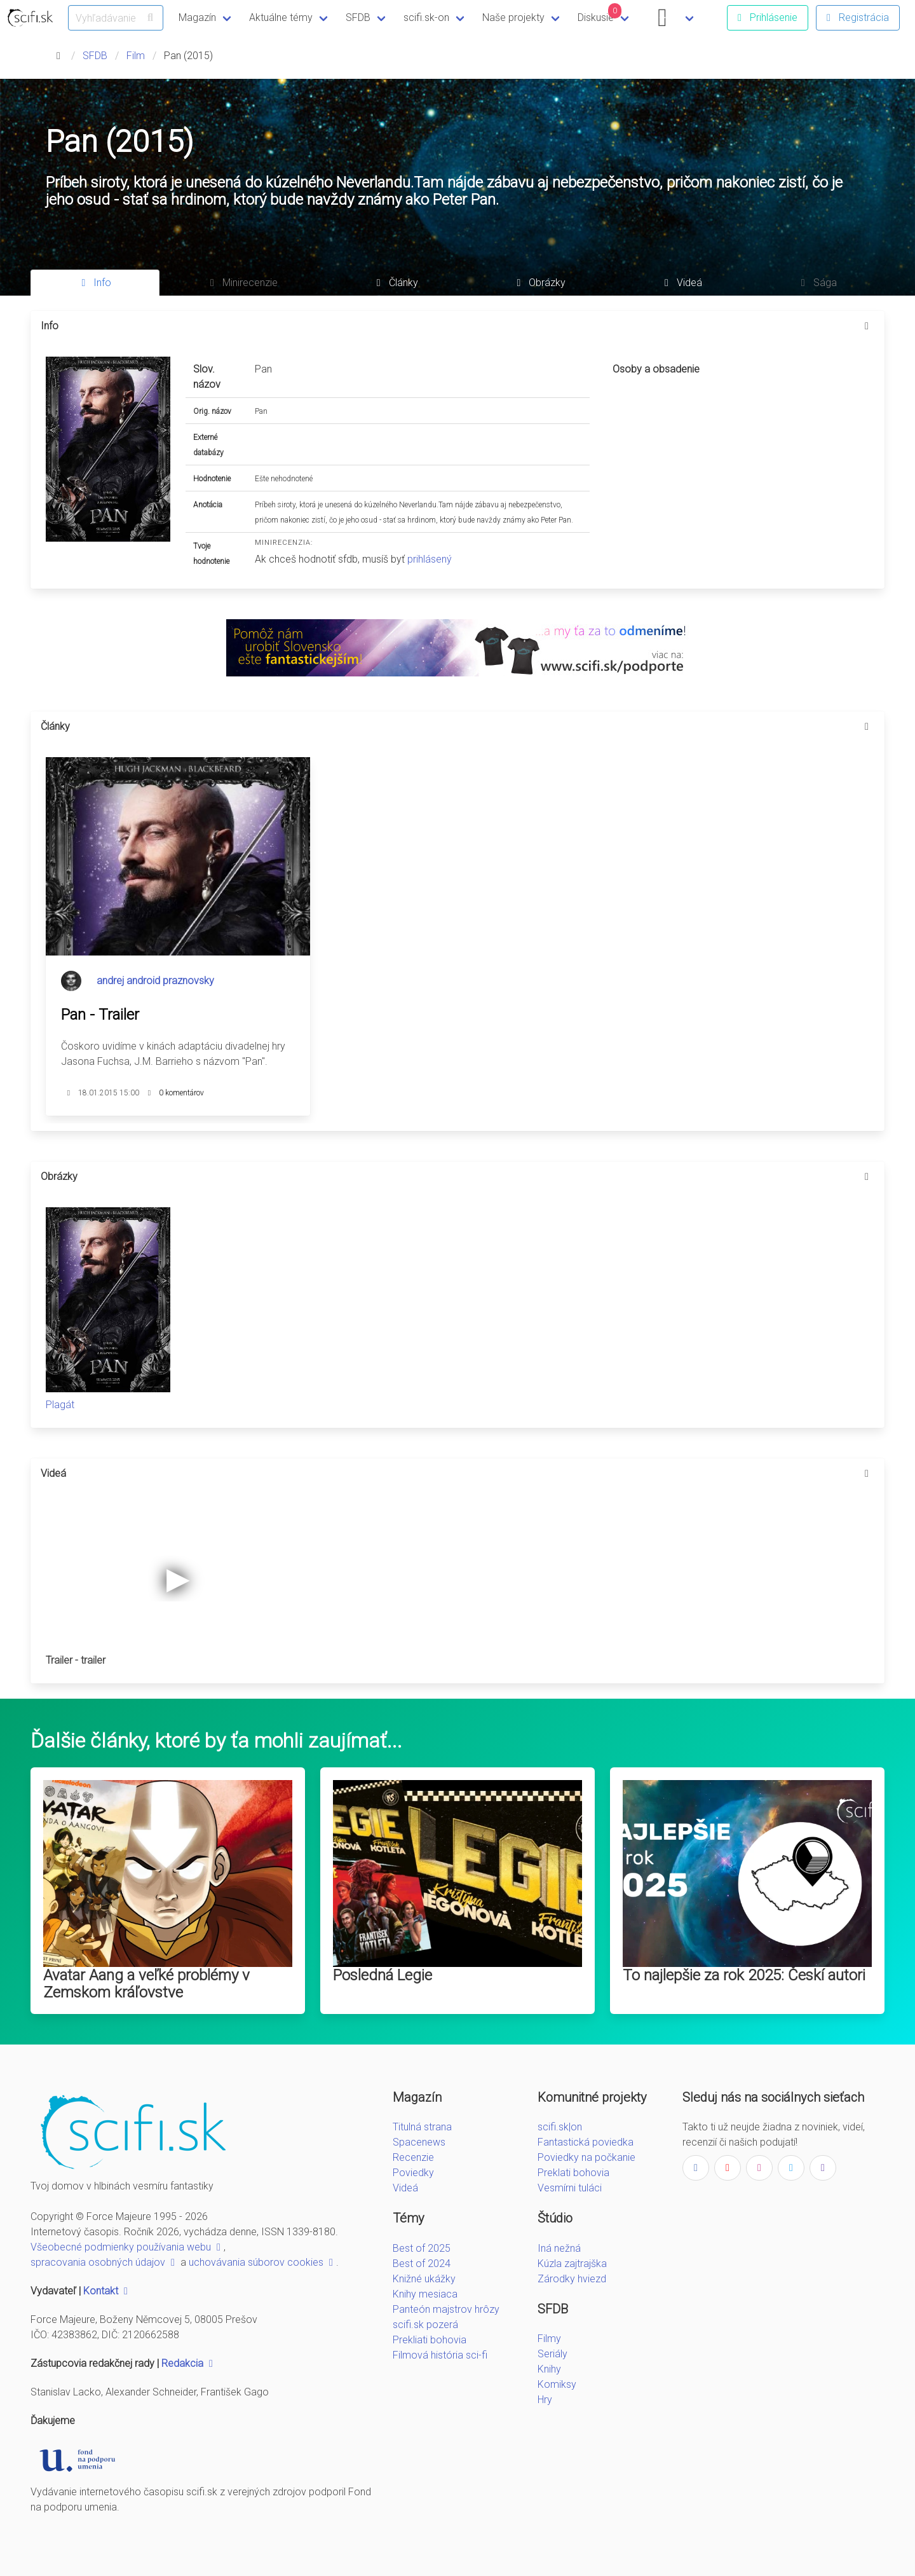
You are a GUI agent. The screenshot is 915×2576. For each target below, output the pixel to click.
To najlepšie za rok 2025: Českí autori (744, 1975)
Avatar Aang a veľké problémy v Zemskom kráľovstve (146, 1983)
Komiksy (557, 2384)
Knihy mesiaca (425, 2294)
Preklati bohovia (573, 2173)
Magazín (197, 17)
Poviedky (413, 2173)
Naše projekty (513, 17)
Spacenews (419, 2142)
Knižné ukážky (424, 2279)
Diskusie (600, 13)
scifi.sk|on (560, 2127)
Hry (545, 2400)
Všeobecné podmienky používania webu (127, 2247)
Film (135, 56)
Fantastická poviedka (586, 2142)
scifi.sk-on (426, 17)
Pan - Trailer (100, 1015)
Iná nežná (559, 2248)
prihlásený (429, 559)
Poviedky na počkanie (586, 2157)
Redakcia (188, 2363)
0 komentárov (181, 1092)
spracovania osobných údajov (104, 2262)
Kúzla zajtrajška (572, 2263)
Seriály (552, 2354)
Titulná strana (422, 2127)
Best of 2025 (422, 2248)
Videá (405, 2188)
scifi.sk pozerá (425, 2325)
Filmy (549, 2339)
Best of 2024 (422, 2263)
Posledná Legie (382, 1975)
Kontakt (107, 2291)
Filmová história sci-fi (440, 2355)
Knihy (549, 2369)
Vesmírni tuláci (570, 2188)
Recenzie (413, 2157)
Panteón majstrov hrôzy (446, 2309)
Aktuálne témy (281, 17)
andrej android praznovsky (155, 981)
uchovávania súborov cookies (262, 2262)
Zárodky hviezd (572, 2279)
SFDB (358, 17)
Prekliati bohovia (429, 2340)
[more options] (866, 326)
